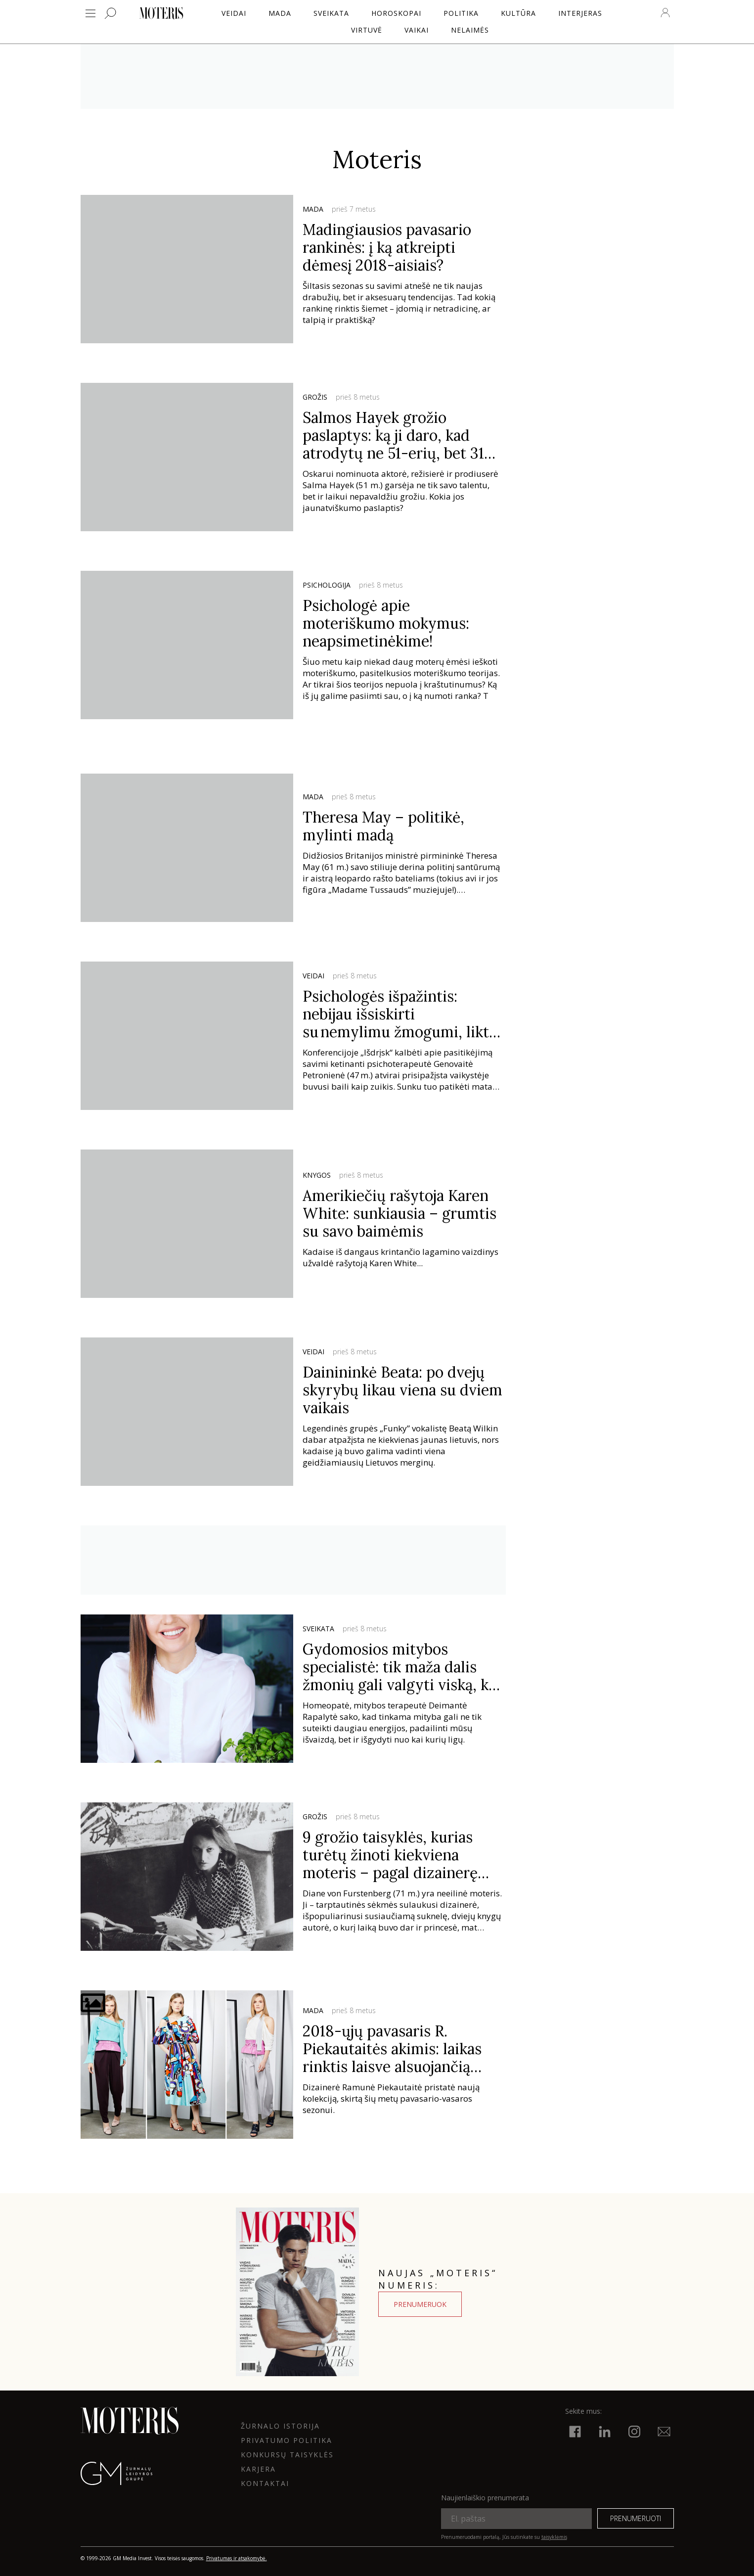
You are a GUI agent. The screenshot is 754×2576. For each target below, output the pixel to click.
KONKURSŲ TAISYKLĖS (287, 2454)
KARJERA (258, 2469)
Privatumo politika (286, 2440)
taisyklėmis (554, 2536)
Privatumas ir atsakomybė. (236, 2558)
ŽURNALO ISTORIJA (280, 2426)
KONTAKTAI (265, 2483)
